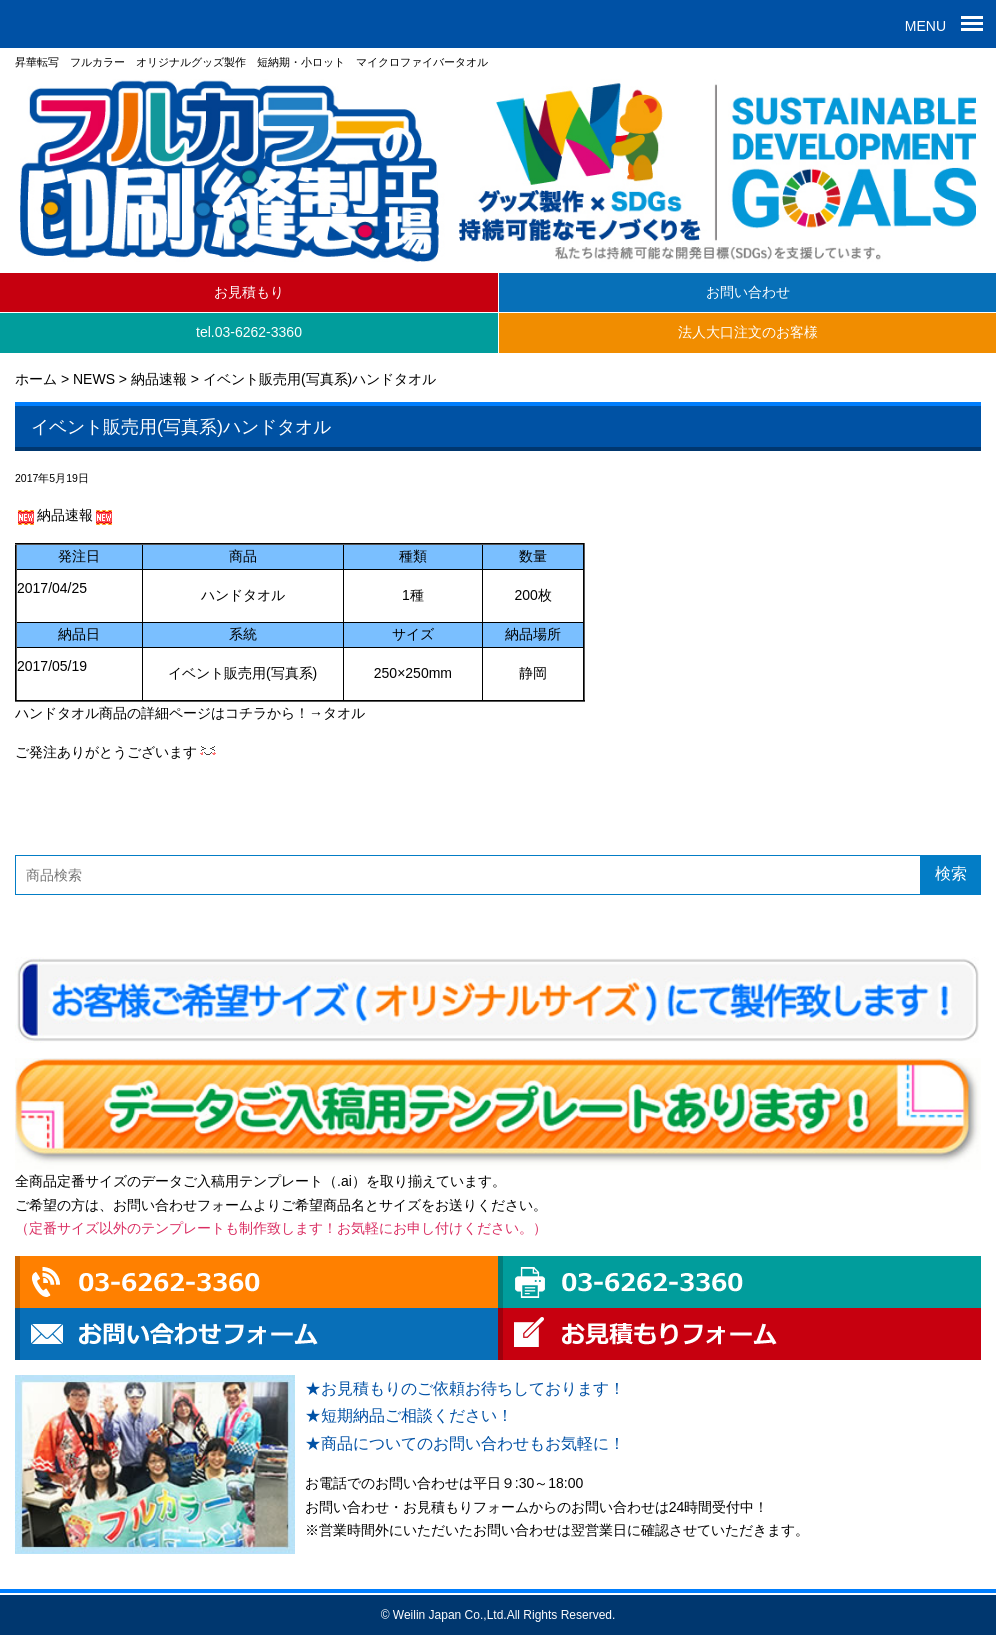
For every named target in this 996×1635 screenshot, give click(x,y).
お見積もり (249, 292)
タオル (344, 713)
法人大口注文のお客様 (748, 332)
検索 (951, 873)
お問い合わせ (748, 292)
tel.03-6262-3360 (249, 332)
